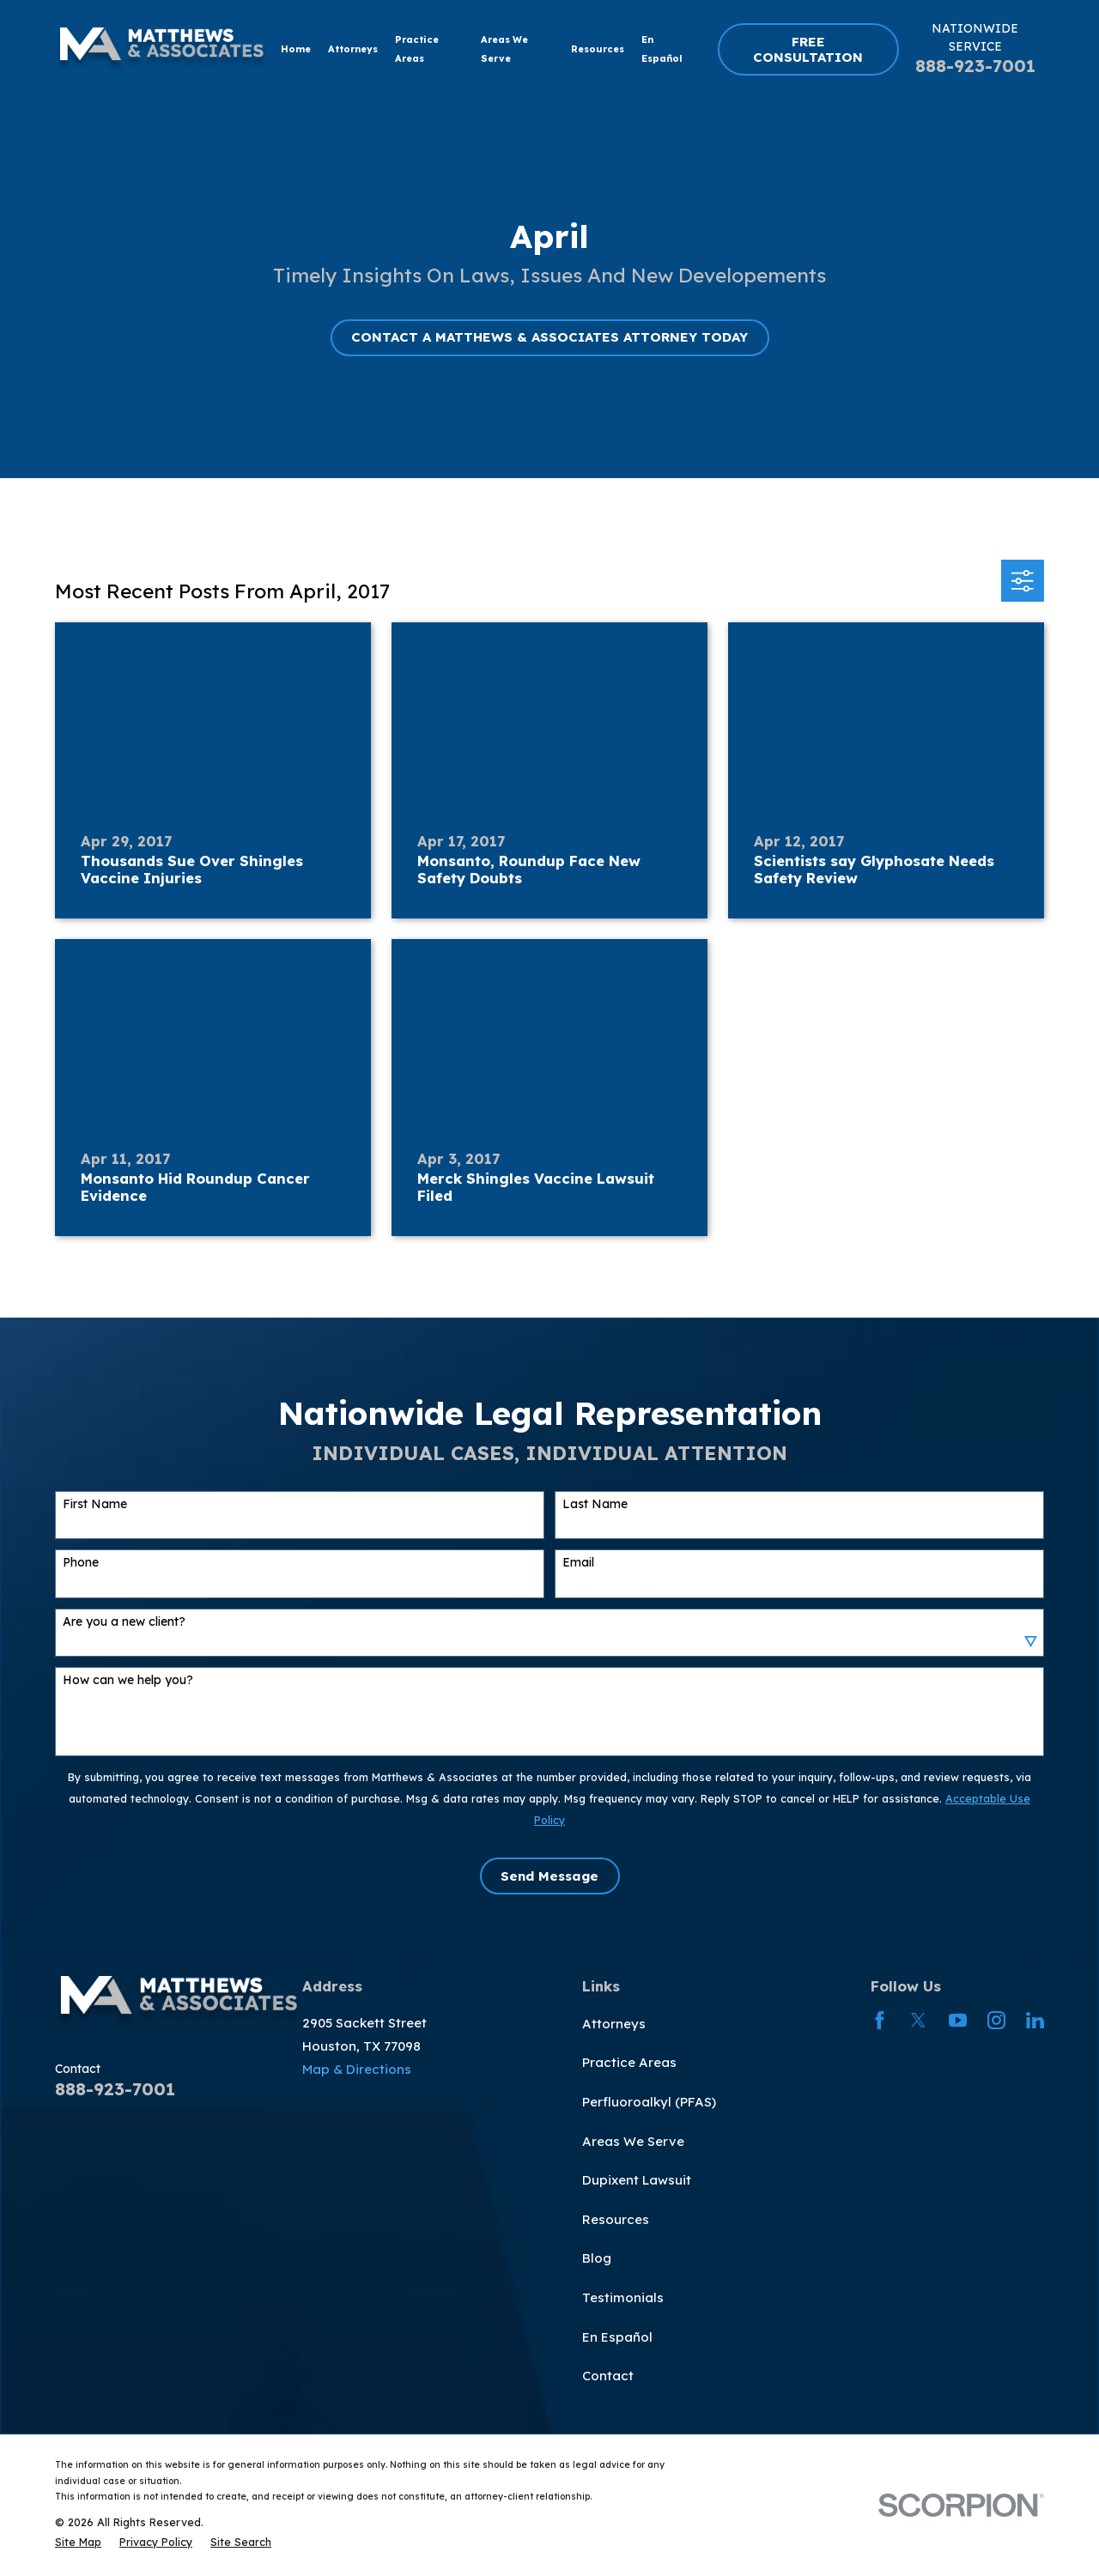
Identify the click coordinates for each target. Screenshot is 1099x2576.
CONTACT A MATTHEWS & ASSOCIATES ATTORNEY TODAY (549, 337)
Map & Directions (356, 2069)
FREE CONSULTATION (808, 49)
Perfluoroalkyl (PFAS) (649, 2102)
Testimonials (623, 2297)
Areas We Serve (633, 2141)
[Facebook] (880, 2020)
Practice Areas (629, 2062)
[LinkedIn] (1035, 2020)
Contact (608, 2375)
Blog (596, 2258)
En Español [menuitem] (662, 48)
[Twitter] (918, 2020)
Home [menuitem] (296, 49)
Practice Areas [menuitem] (417, 48)
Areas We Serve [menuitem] (504, 48)
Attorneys (614, 2023)
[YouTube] (958, 2020)
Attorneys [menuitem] (353, 49)
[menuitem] (78, 2542)
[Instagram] (996, 2020)
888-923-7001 (975, 65)
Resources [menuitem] (597, 49)
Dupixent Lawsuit (636, 2180)
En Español (617, 2337)
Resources (615, 2219)
